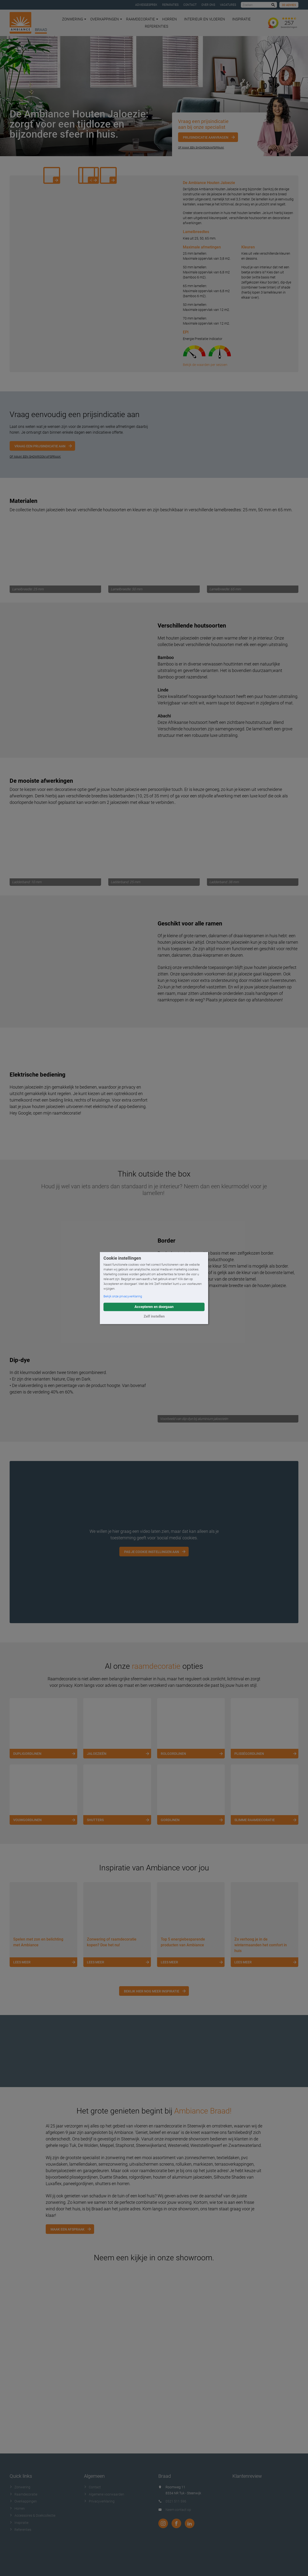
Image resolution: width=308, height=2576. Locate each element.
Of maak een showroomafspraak (201, 147)
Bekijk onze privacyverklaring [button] (122, 1296)
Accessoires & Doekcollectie (32, 2515)
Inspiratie (241, 19)
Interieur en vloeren (204, 19)
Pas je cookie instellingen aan (151, 1552)
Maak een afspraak (67, 2229)
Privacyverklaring (99, 2501)
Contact (190, 4)
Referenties (156, 26)
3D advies (289, 5)
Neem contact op (178, 2510)
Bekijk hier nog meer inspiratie (151, 1991)
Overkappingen (106, 19)
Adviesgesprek (146, 4)
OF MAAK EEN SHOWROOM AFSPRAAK (35, 456)
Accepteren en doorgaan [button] (154, 1307)
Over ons (208, 4)
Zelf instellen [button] (154, 1316)
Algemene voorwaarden (104, 2494)
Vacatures (228, 4)
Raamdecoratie (142, 19)
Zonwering (74, 19)
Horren (169, 19)
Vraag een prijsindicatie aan (39, 446)
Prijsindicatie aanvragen (205, 137)
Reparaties (170, 4)
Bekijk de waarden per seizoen (205, 365)
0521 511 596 (176, 2501)
